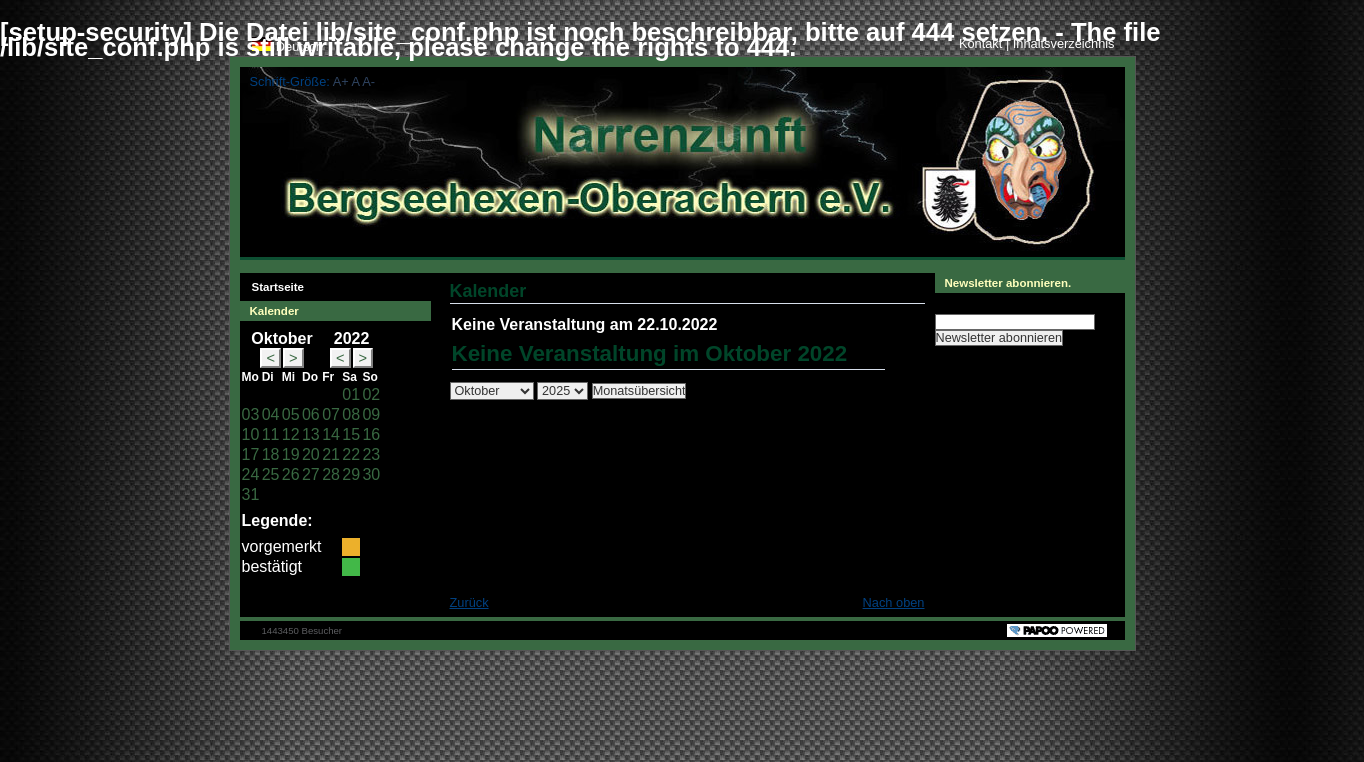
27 (311, 474)
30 (371, 474)
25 (271, 474)
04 (271, 414)
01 (351, 394)
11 (271, 434)
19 (291, 454)
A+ (341, 81)
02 (371, 394)
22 (351, 454)
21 (331, 454)
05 (291, 414)
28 (331, 474)
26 (291, 474)
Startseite (272, 283)
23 (371, 454)
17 (251, 454)
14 (331, 434)
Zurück (469, 602)
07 (331, 414)
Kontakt (982, 43)
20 (311, 454)
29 (351, 474)
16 (371, 434)
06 (311, 414)
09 (371, 414)
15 (351, 434)
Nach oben (894, 602)
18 (271, 454)
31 (251, 494)
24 (251, 474)
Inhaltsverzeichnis (1064, 43)
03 (251, 414)
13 (311, 434)
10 (251, 434)
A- (368, 81)
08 (351, 414)
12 (291, 434)
